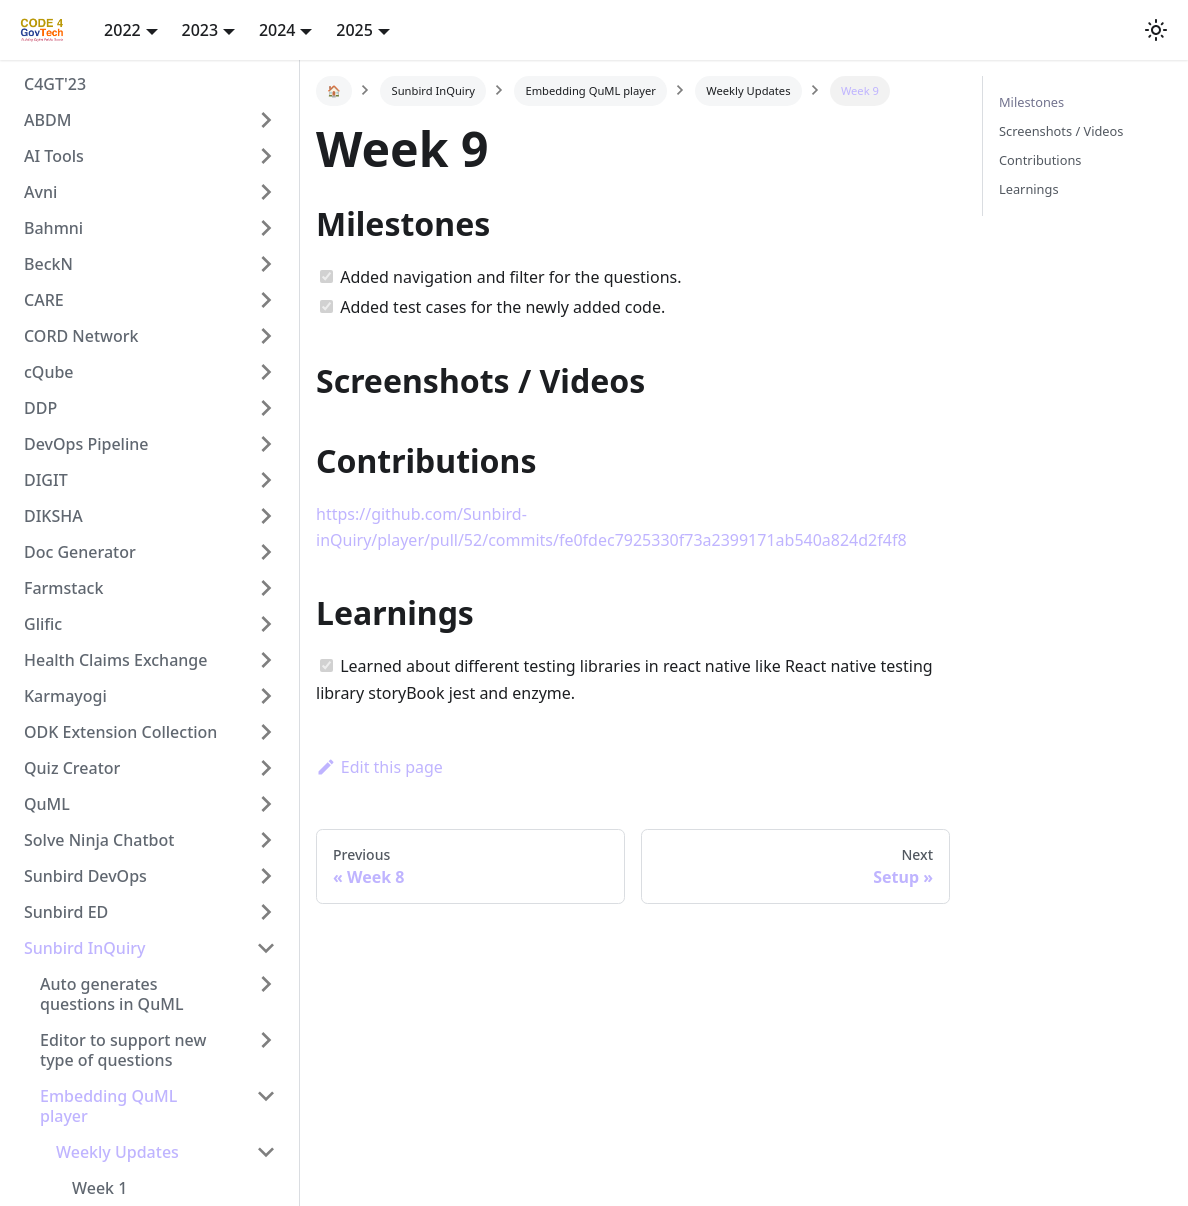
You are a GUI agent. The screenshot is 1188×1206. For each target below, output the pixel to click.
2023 (200, 30)
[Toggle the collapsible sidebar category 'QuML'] (266, 804)
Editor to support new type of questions (123, 1050)
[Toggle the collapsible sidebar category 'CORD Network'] (266, 336)
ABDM (47, 120)
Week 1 (99, 1188)
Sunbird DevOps (85, 876)
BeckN (48, 264)
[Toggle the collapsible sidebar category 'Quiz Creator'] (266, 768)
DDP (40, 408)
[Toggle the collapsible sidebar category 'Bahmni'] (266, 228)
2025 (354, 30)
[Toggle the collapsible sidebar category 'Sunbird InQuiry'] (266, 948)
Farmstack (63, 588)
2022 (122, 30)
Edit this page (379, 767)
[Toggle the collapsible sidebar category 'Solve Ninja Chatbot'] (266, 840)
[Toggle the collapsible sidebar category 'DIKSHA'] (266, 516)
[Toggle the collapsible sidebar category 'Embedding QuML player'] (266, 1106)
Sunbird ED (66, 912)
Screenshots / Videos (1061, 131)
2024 (277, 30)
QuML (47, 804)
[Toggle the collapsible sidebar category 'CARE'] (266, 300)
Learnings (1029, 189)
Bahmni (53, 228)
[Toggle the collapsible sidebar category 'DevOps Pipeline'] (266, 444)
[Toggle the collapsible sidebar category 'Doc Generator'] (266, 552)
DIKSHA (53, 516)
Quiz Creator (72, 768)
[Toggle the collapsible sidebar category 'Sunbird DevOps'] (266, 876)
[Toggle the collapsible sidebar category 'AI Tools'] (266, 156)
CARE (44, 300)
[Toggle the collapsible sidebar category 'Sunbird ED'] (266, 912)
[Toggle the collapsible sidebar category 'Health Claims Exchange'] (266, 660)
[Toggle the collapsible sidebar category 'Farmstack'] (266, 588)
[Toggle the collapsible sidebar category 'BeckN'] (266, 264)
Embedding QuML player (108, 1106)
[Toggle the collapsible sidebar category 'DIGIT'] (266, 480)
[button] (1156, 30)
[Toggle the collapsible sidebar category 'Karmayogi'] (266, 696)
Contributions (1040, 160)
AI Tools (54, 156)
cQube (49, 372)
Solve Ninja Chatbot (99, 840)
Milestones (1031, 102)
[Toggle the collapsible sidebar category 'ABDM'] (266, 120)
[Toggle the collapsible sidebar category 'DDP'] (266, 408)
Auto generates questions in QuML (111, 994)
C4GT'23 (55, 84)
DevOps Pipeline (86, 444)
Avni (40, 192)
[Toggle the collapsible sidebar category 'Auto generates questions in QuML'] (266, 994)
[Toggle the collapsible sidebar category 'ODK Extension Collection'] (266, 732)
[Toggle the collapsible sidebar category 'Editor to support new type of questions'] (266, 1050)
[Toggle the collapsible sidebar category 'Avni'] (266, 192)
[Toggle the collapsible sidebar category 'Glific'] (266, 624)
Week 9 (860, 90)
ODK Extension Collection (120, 732)
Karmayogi (65, 696)
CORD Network (81, 336)
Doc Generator (80, 552)
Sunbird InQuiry (84, 948)
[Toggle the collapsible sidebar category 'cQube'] (266, 372)
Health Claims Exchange (115, 660)
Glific (43, 624)
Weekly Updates (117, 1152)
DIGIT (46, 480)
